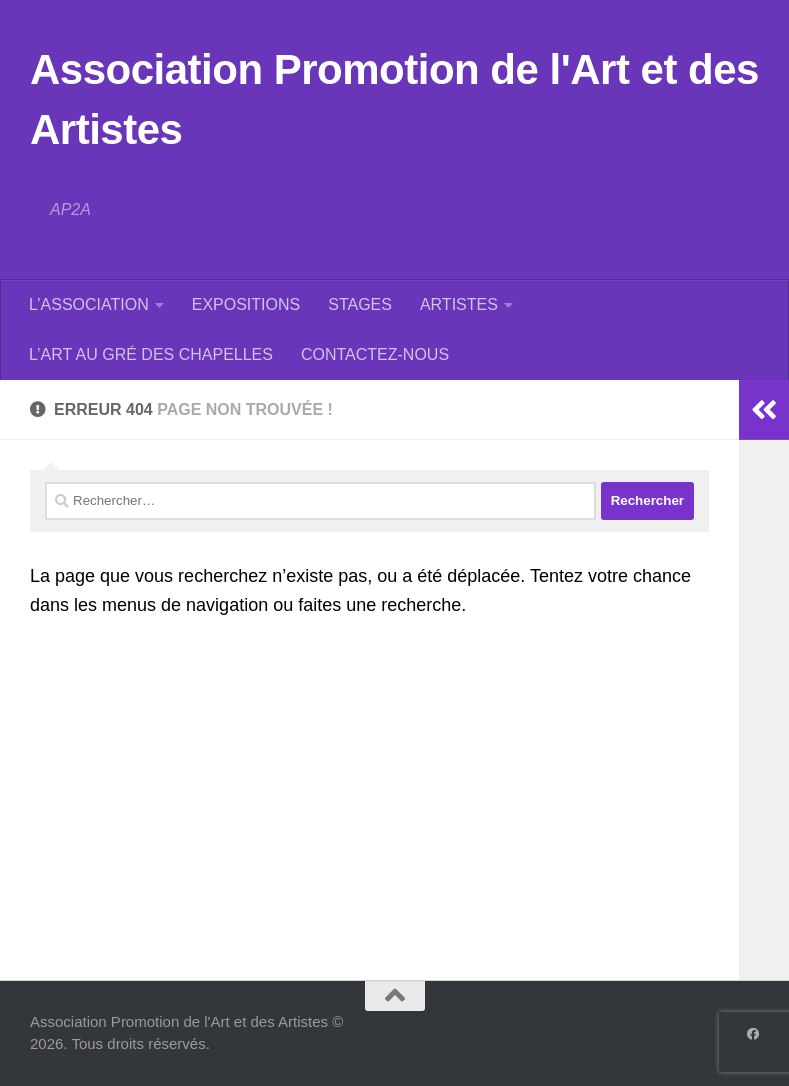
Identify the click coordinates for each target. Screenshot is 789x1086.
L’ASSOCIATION (89, 304)
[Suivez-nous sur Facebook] (753, 1034)
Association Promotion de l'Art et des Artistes (394, 99)
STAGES (360, 304)
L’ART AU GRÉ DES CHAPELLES (151, 354)
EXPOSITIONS (246, 304)
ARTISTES (459, 304)
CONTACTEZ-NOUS (375, 354)
